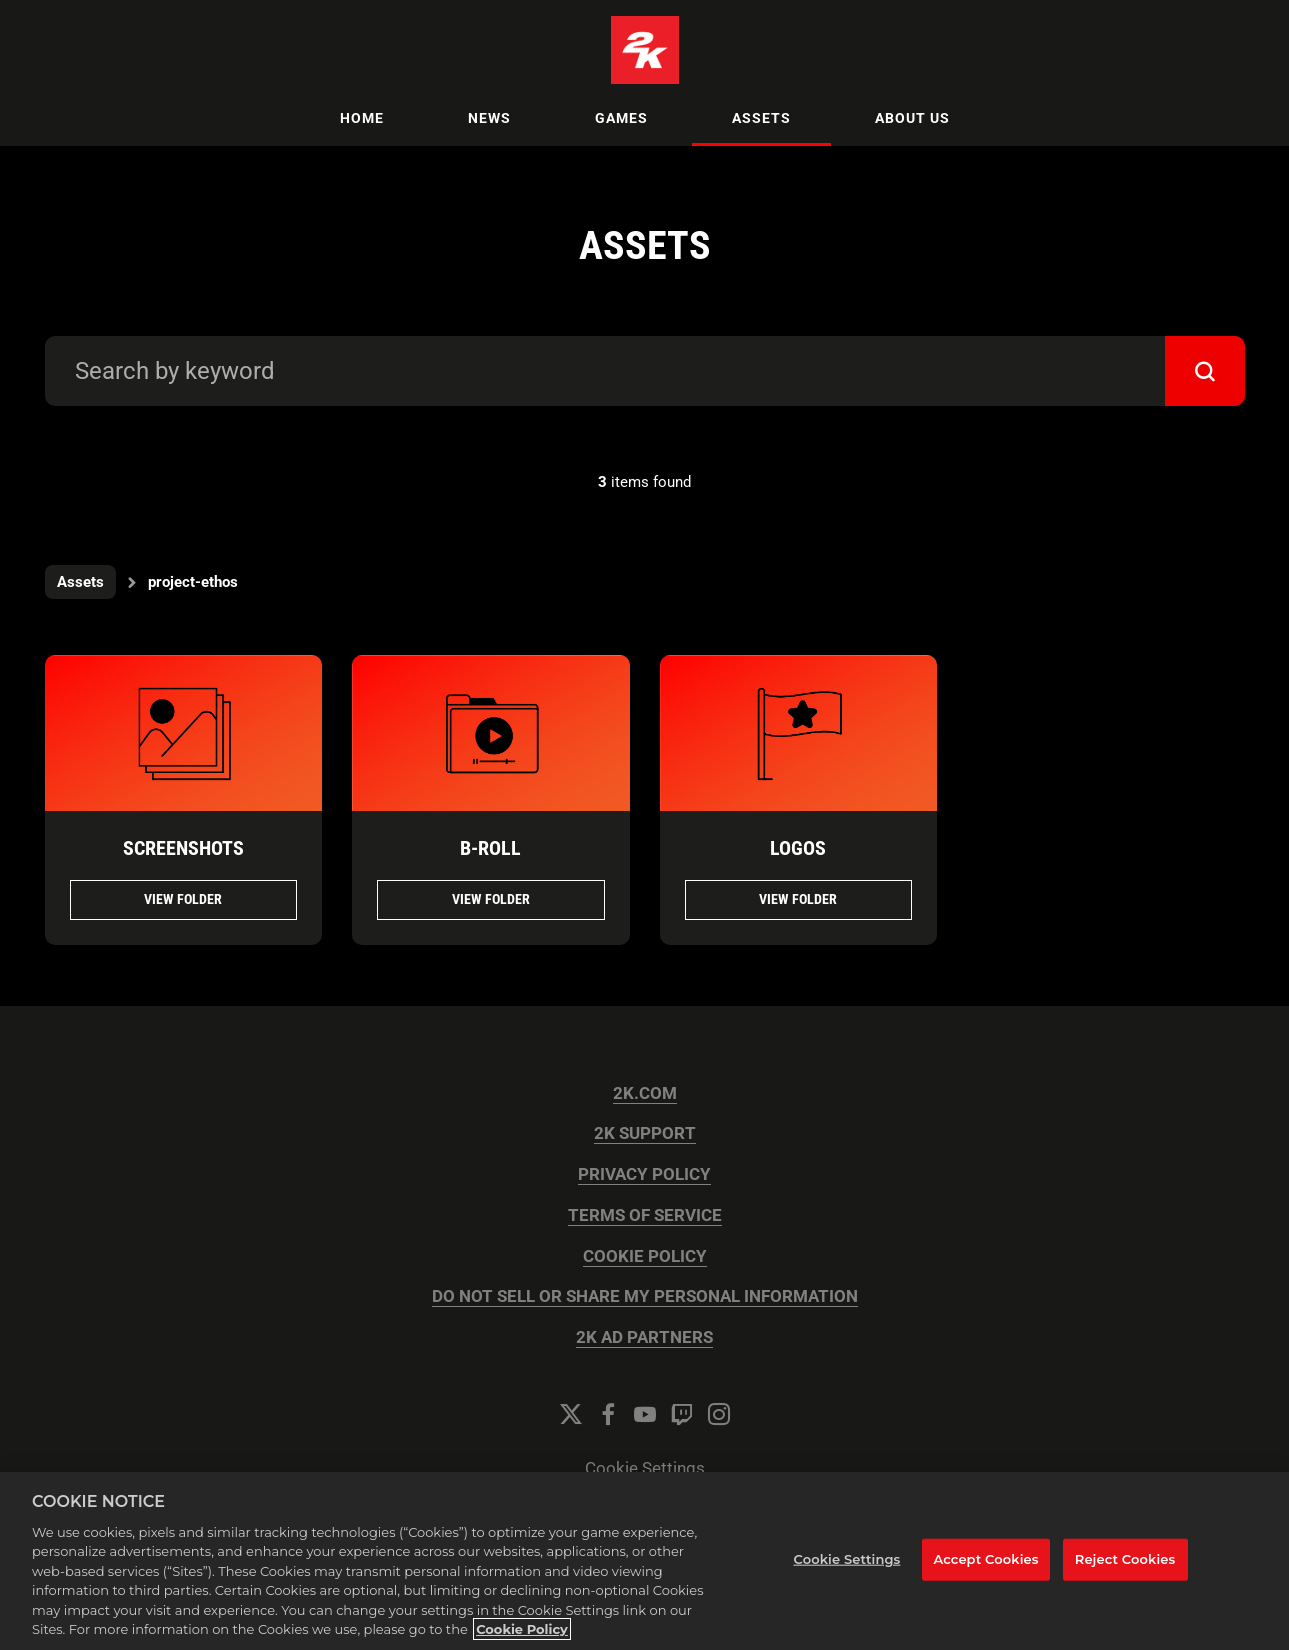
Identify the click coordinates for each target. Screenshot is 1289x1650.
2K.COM (645, 1093)
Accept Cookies (985, 1559)
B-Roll (490, 848)
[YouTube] (645, 1414)
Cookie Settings (645, 1468)
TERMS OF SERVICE (645, 1215)
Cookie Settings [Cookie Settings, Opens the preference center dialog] (846, 1559)
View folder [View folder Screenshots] (183, 899)
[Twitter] (571, 1414)
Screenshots (183, 848)
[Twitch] (682, 1414)
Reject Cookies (1125, 1559)
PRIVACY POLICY (644, 1174)
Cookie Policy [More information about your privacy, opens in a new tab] (522, 1629)
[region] (644, 1561)
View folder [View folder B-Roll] (491, 899)
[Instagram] (719, 1414)
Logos (798, 848)
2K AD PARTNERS (644, 1337)
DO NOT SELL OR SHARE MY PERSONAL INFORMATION (645, 1296)
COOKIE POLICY (645, 1256)
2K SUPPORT (645, 1133)
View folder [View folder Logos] (798, 899)
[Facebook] (608, 1414)
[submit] (1205, 371)
